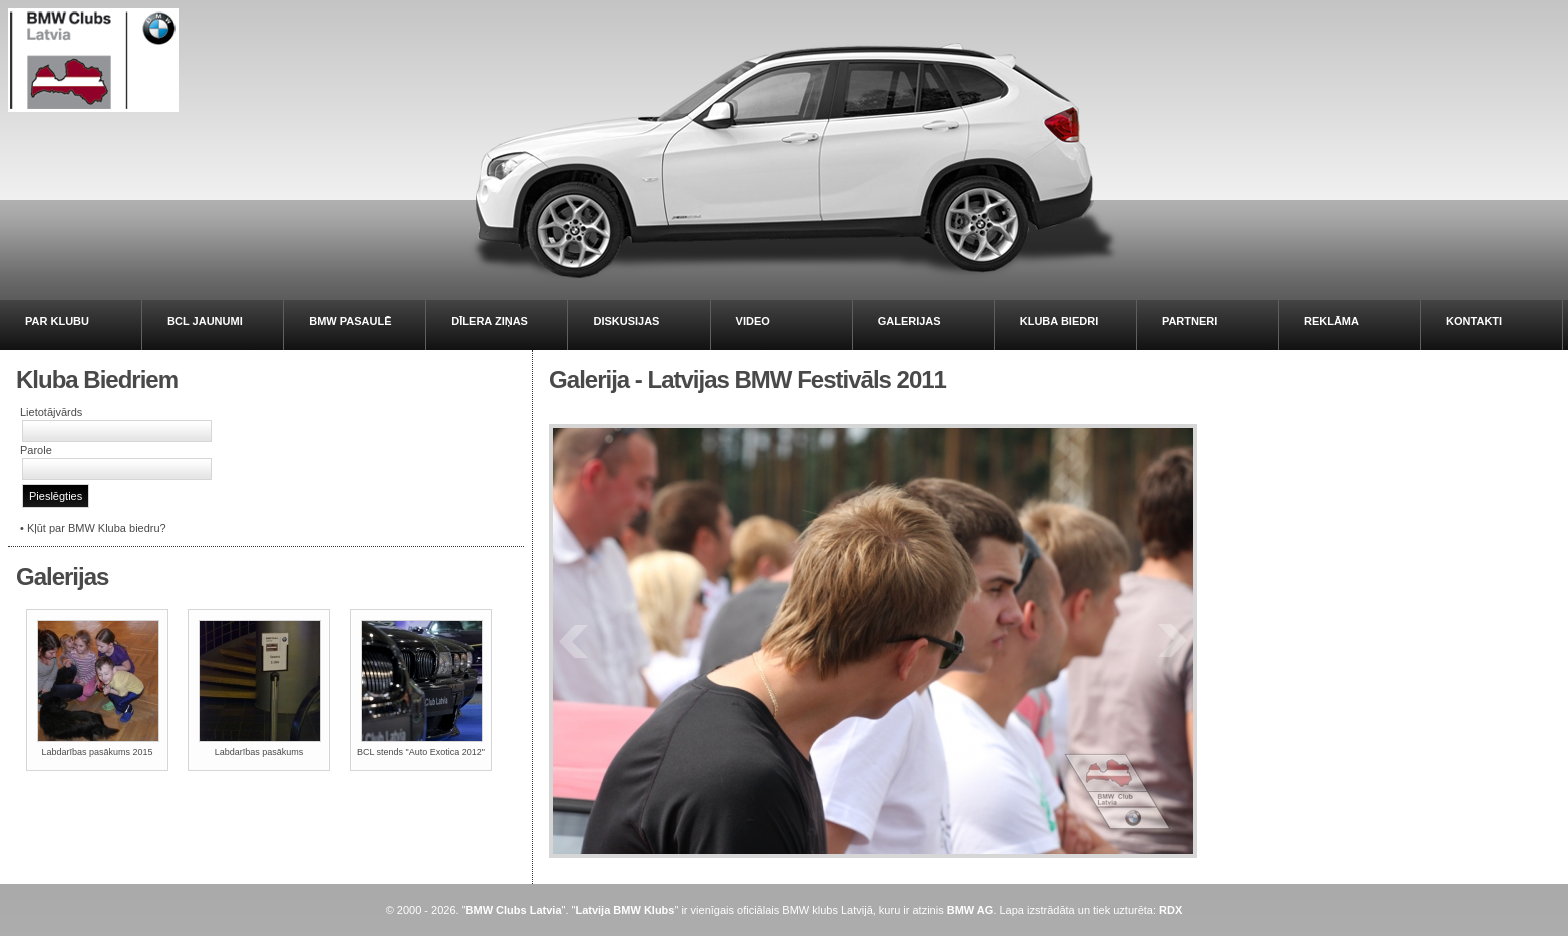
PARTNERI (1189, 321)
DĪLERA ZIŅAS (489, 321)
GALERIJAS (909, 321)
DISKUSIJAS (626, 321)
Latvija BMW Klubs (624, 910)
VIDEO (753, 321)
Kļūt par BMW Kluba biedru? (96, 528)
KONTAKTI (1474, 321)
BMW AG (970, 910)
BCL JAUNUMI (205, 321)
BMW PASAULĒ (350, 321)
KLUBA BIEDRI (1059, 321)
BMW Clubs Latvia (514, 910)
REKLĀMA (1331, 321)
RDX (1170, 910)
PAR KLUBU (57, 321)
